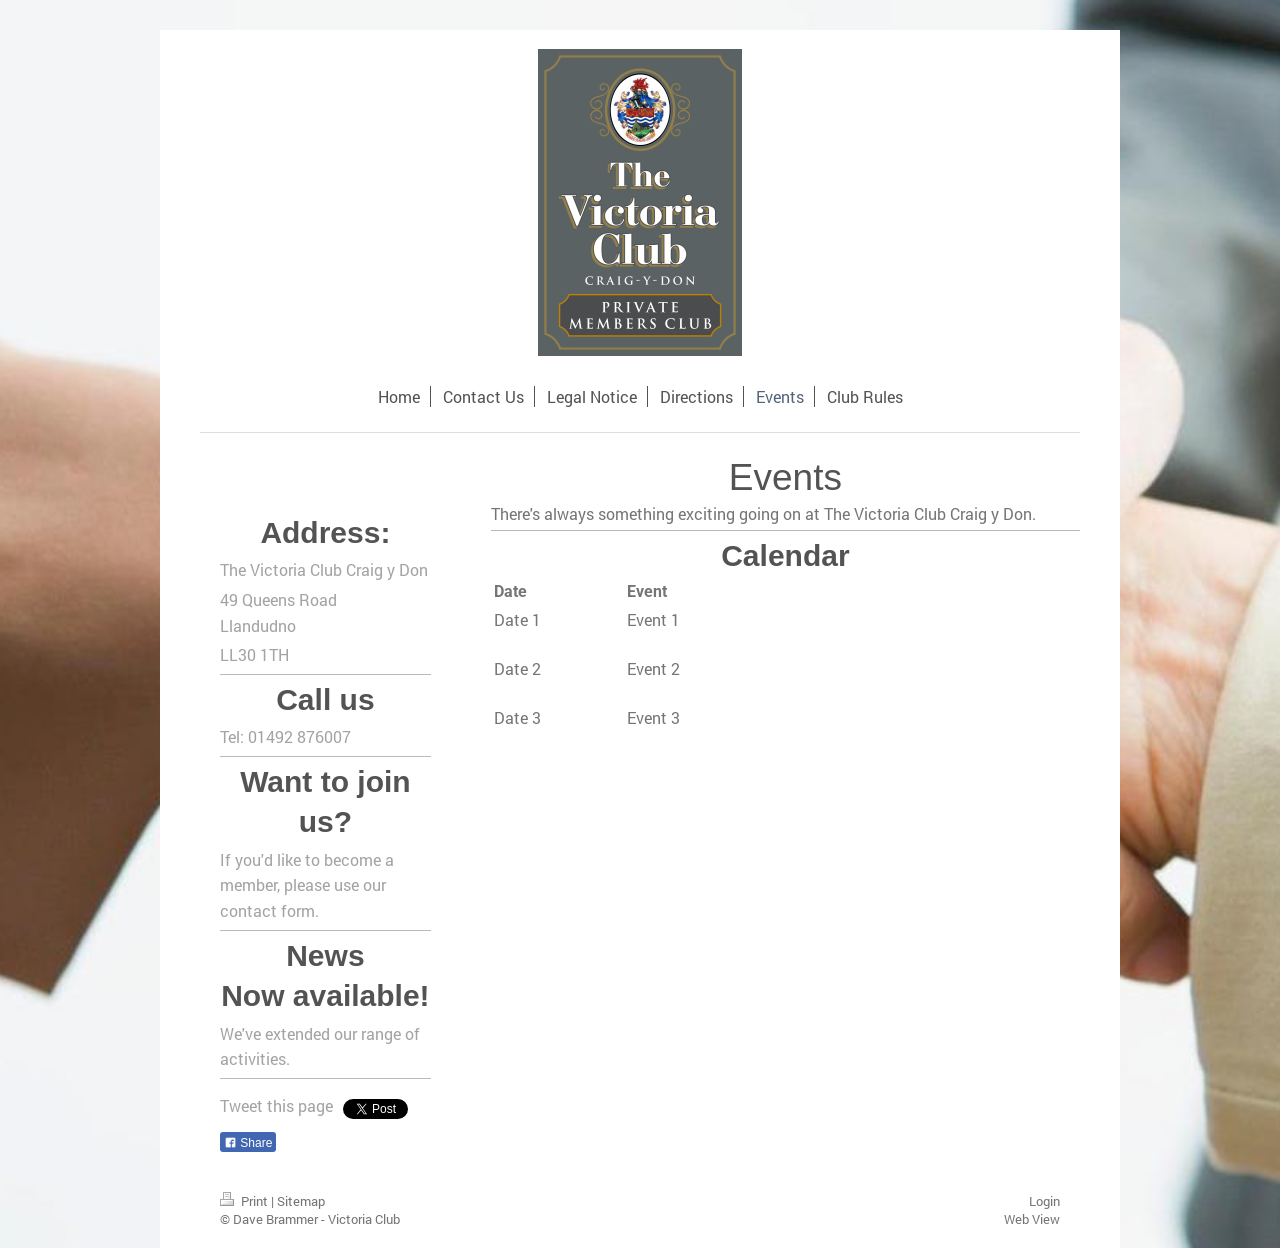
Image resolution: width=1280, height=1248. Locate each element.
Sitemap (301, 1201)
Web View (1032, 1219)
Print (245, 1201)
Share (248, 1143)
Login (1044, 1201)
